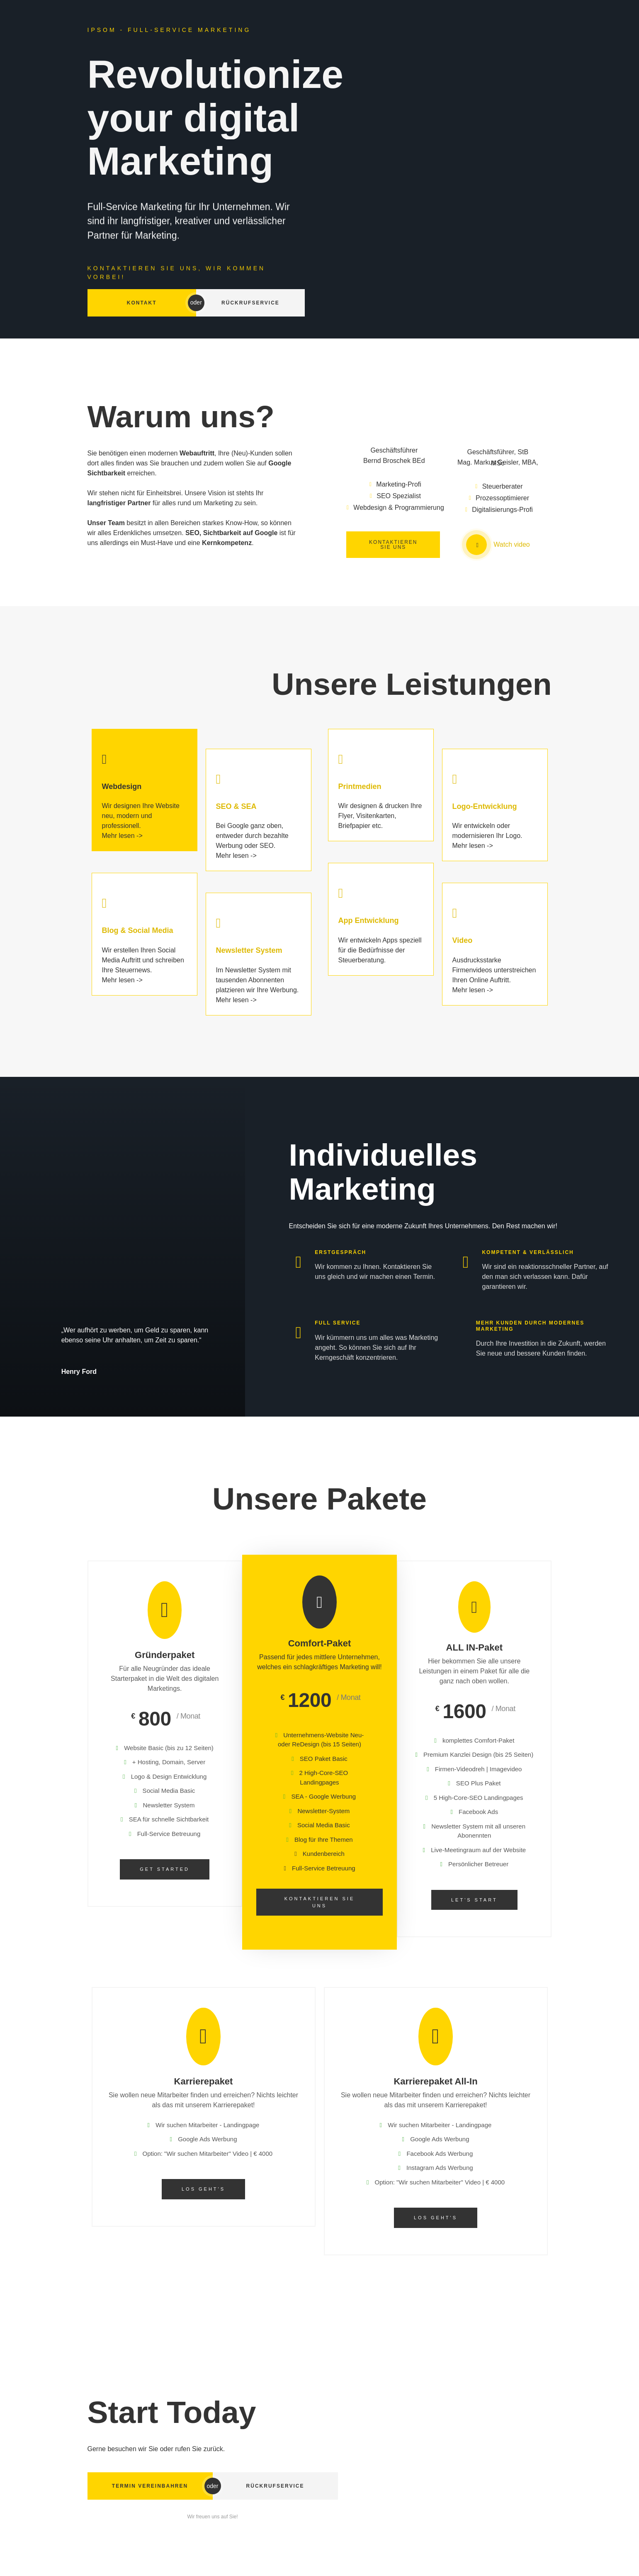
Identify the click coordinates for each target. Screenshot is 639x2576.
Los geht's (203, 2188)
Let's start (474, 1899)
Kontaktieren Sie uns (319, 1902)
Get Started (165, 1869)
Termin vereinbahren (150, 2486)
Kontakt (142, 303)
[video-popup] (476, 544)
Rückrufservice (250, 303)
